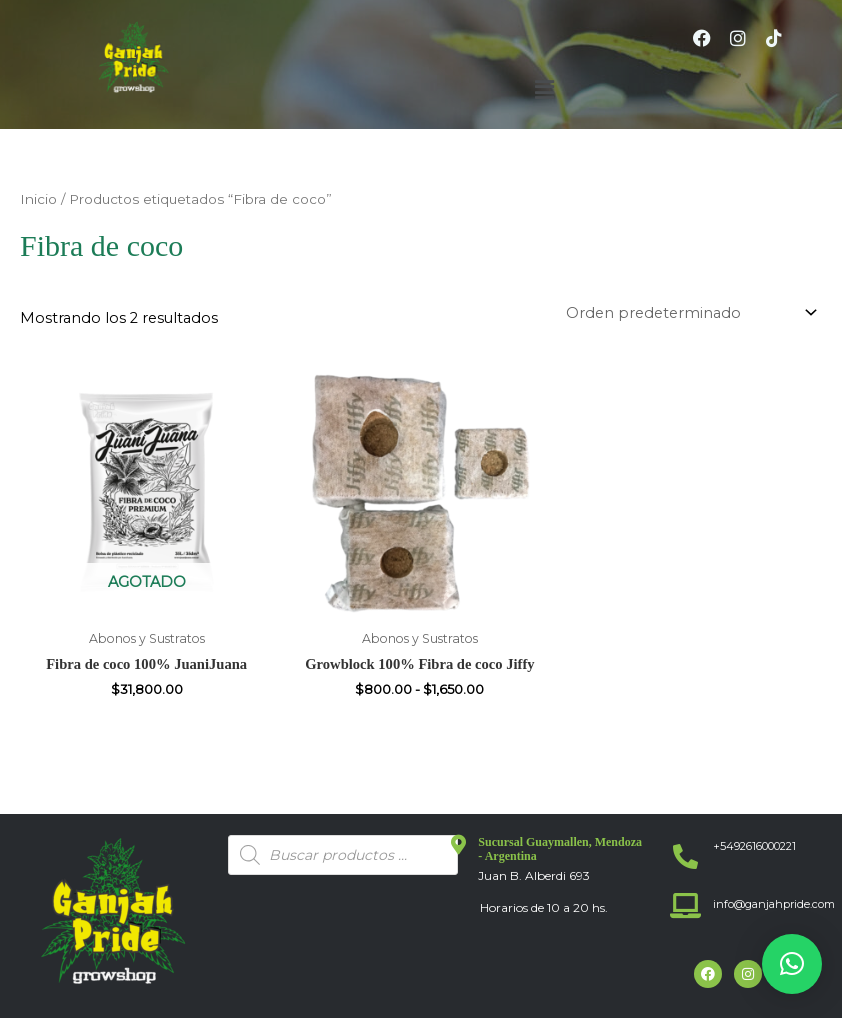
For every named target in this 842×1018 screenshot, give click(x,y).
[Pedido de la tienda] (688, 313)
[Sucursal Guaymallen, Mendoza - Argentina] (458, 845)
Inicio (38, 199)
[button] (544, 90)
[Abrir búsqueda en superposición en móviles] (343, 855)
